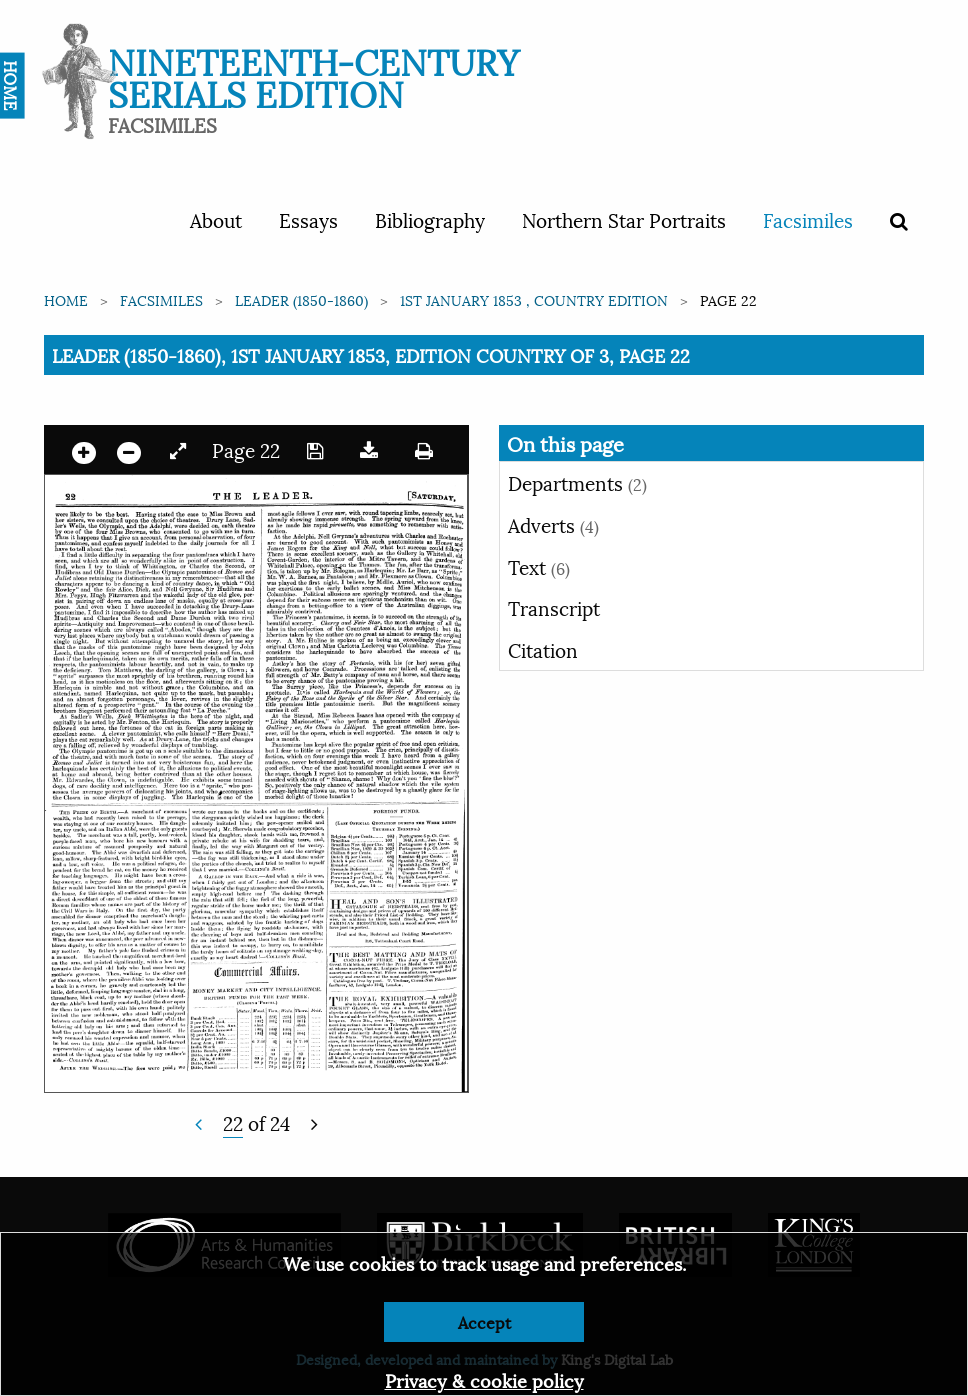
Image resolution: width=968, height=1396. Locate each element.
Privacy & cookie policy (484, 1379)
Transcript (554, 607)
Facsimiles (808, 219)
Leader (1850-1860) (301, 299)
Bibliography (430, 219)
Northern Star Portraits (624, 219)
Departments (577, 482)
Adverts (553, 524)
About (216, 219)
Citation (543, 649)
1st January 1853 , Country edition (534, 299)
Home (66, 299)
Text (539, 566)
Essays (308, 219)
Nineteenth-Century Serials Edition (313, 75)
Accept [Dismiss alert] (484, 1321)
